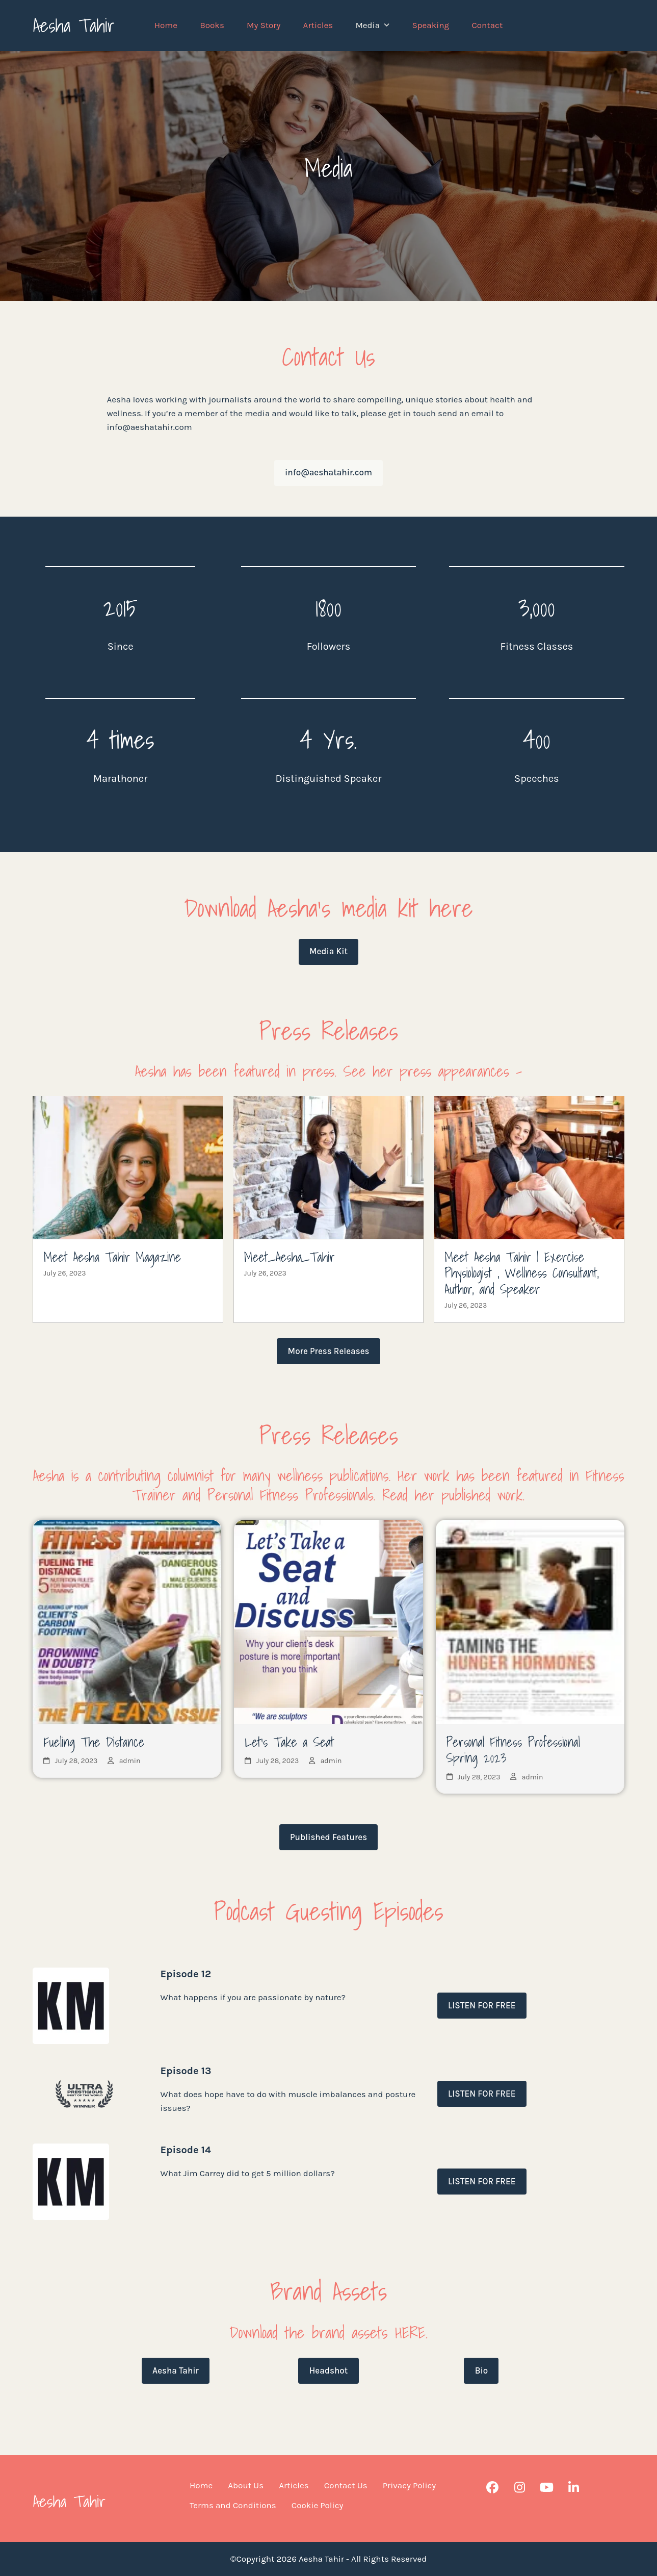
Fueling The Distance (93, 1742)
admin (130, 1760)
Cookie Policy (318, 2505)
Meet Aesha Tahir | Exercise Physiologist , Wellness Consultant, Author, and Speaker (521, 1273)
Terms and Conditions (233, 2505)
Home (201, 2485)
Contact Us (345, 2485)
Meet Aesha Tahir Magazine (112, 1257)
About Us (246, 2485)
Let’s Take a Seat (289, 1742)
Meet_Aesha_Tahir (289, 1257)
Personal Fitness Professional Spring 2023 (513, 1750)
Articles (294, 2485)
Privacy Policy (409, 2485)
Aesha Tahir (74, 25)
